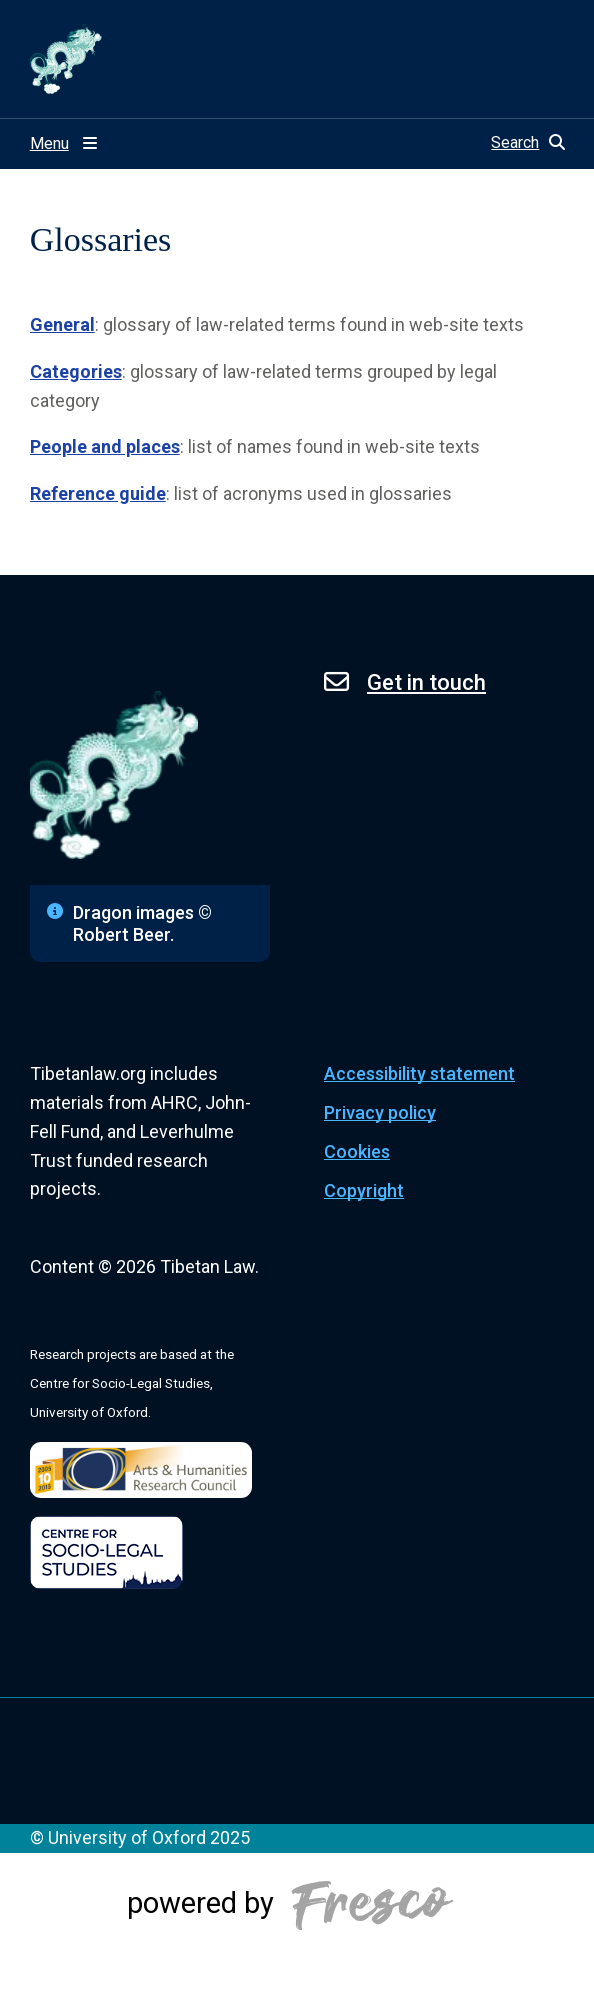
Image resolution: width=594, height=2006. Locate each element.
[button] (527, 143)
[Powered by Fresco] (297, 1929)
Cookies (357, 1151)
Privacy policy (380, 1112)
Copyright (364, 1190)
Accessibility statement (419, 1073)
